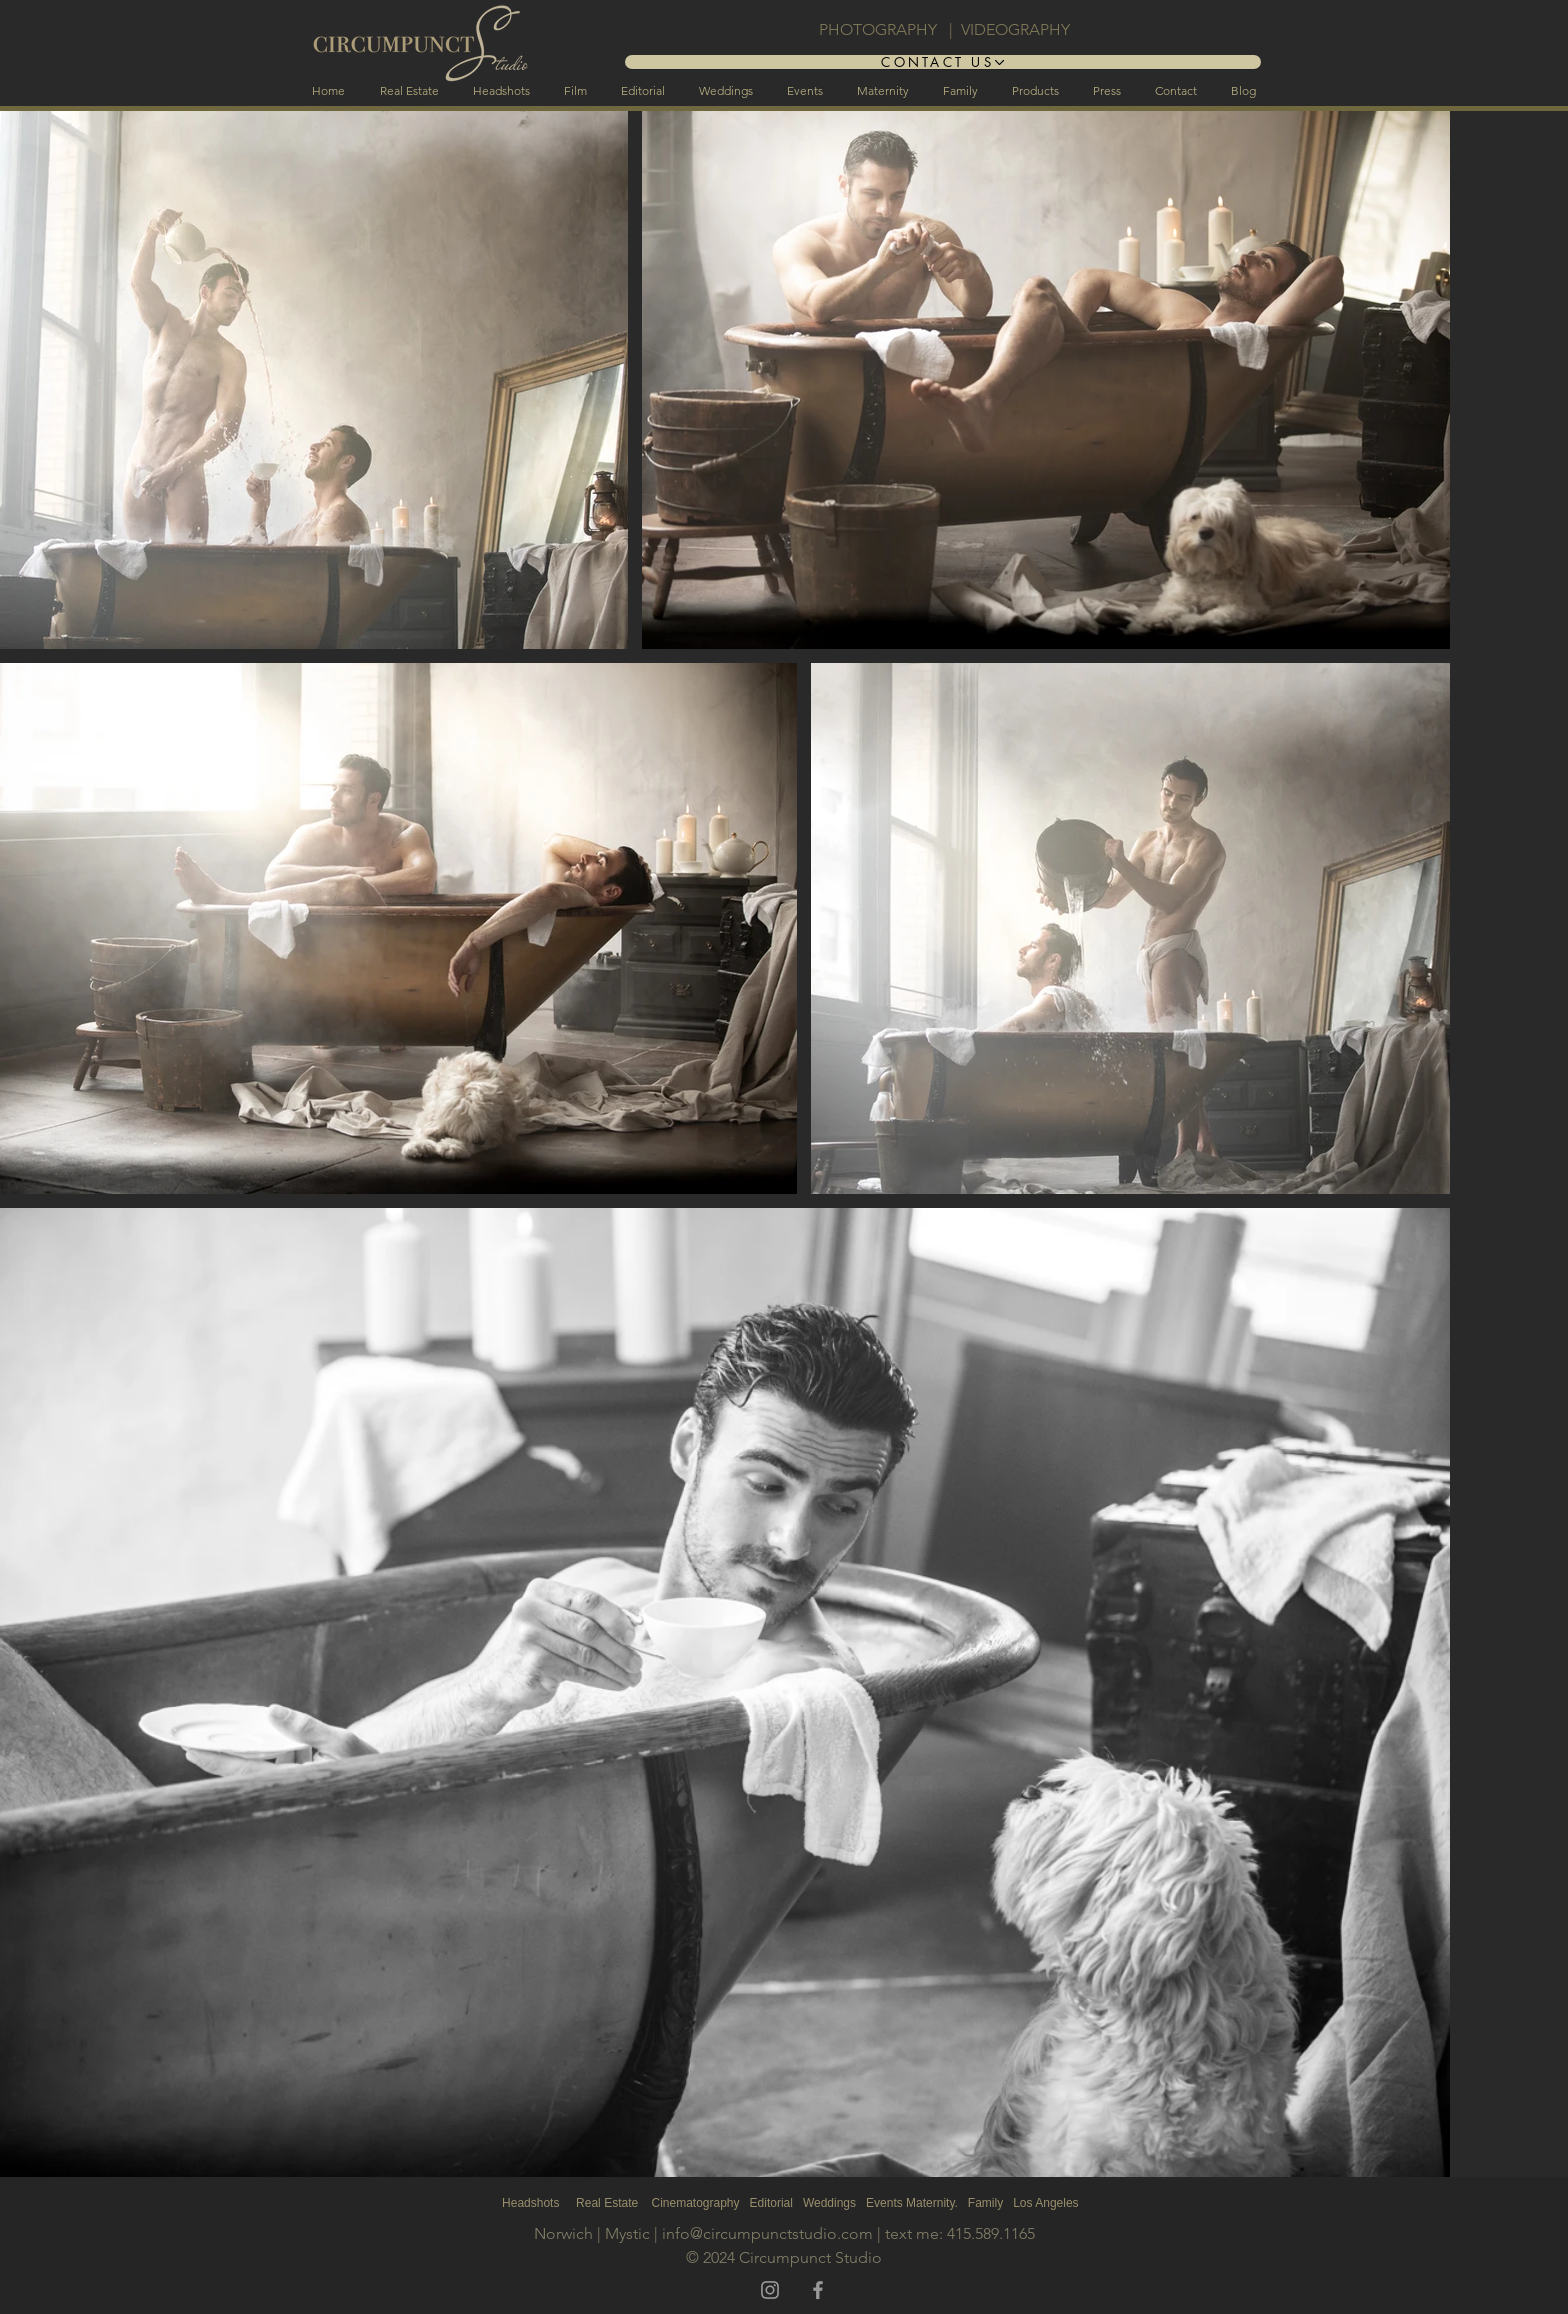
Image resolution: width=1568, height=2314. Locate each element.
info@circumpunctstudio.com (767, 2233)
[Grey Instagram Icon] (770, 2290)
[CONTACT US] (943, 62)
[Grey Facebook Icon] (818, 2290)
